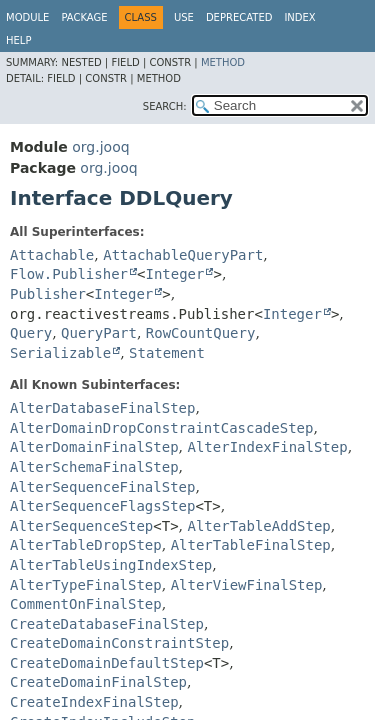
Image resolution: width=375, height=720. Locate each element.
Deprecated (239, 17)
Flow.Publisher (69, 274)
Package (84, 17)
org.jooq (100, 147)
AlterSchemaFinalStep (94, 467)
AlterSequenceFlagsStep (102, 506)
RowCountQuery (201, 333)
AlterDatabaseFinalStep (102, 408)
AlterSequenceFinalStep (102, 487)
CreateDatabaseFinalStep (107, 624)
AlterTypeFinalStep (86, 585)
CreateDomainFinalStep (98, 682)
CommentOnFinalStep (86, 604)
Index (299, 17)
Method (223, 62)
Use (184, 17)
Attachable (52, 255)
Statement (167, 353)
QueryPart (99, 333)
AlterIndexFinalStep (267, 447)
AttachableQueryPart (183, 255)
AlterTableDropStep (86, 545)
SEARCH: (165, 106)
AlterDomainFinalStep (94, 447)
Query (31, 333)
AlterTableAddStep (259, 526)
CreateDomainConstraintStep (119, 643)
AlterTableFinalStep (251, 545)
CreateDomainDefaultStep (107, 663)
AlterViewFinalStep (247, 585)
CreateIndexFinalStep (94, 702)
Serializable (60, 353)
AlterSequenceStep (81, 526)
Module (27, 17)
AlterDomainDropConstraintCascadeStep (161, 428)
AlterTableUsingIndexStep (111, 565)
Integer (174, 274)
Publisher (48, 294)
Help (18, 40)
